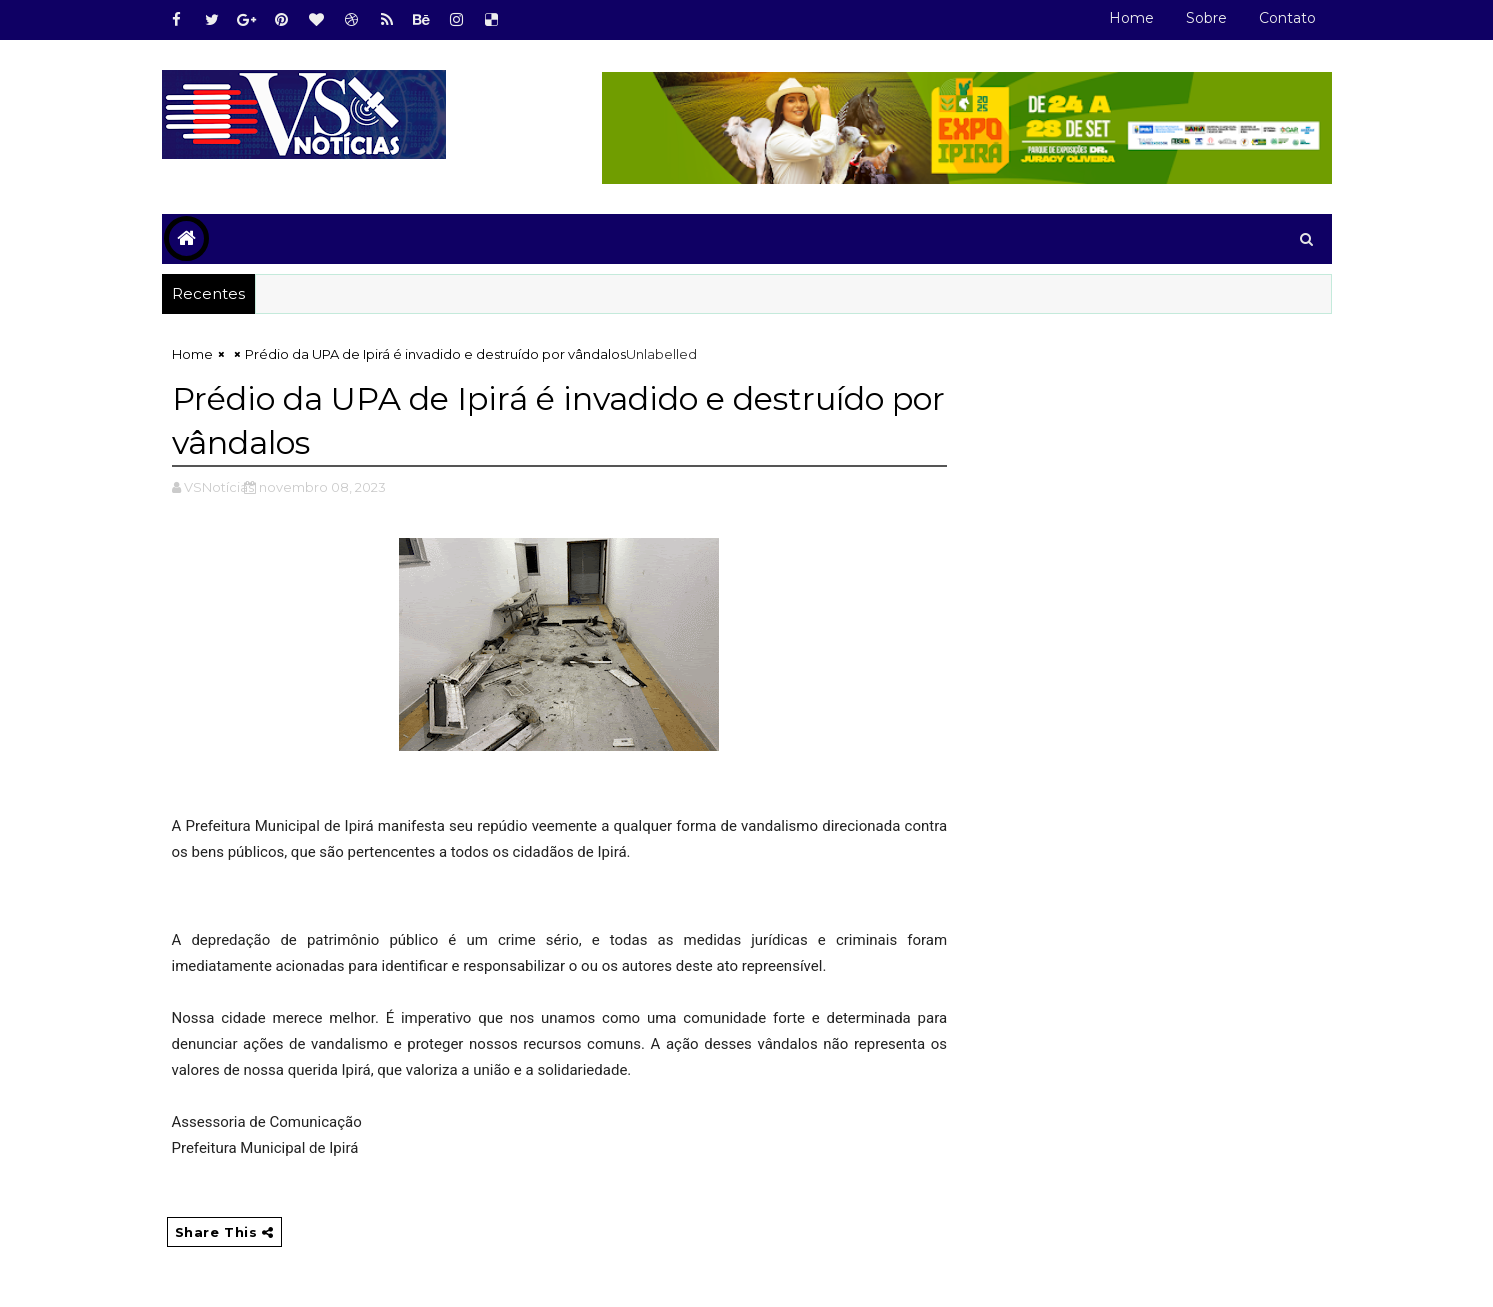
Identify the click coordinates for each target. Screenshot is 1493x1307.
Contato (1287, 18)
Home (1131, 18)
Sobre (1206, 18)
